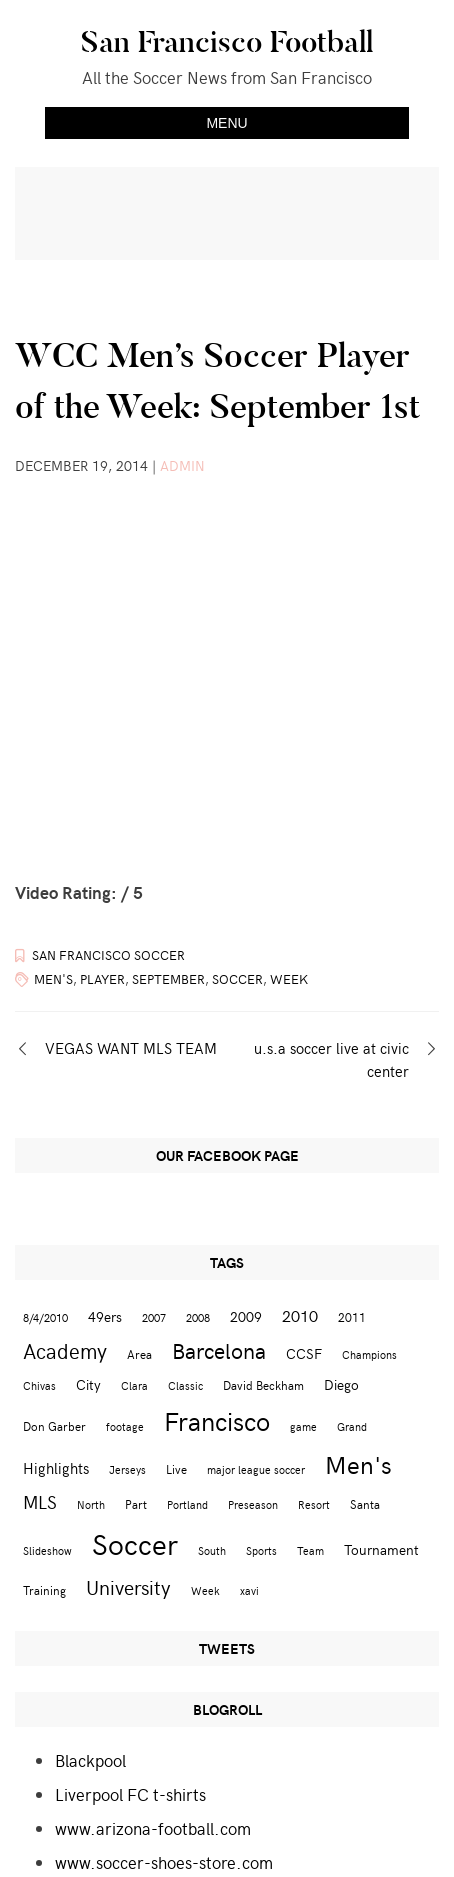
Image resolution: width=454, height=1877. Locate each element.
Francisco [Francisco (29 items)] (217, 1420)
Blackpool (90, 1760)
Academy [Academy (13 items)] (65, 1350)
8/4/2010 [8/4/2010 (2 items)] (45, 1317)
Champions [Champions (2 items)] (369, 1354)
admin (182, 465)
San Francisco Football (227, 42)
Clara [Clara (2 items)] (134, 1385)
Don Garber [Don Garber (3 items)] (54, 1425)
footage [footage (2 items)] (125, 1426)
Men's (53, 979)
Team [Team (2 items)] (310, 1550)
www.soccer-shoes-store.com (164, 1862)
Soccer (237, 979)
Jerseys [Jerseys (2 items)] (127, 1469)
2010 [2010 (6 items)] (300, 1315)
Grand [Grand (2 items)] (352, 1426)
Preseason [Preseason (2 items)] (253, 1504)
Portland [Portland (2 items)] (187, 1504)
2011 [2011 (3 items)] (352, 1316)
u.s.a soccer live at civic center (331, 1059)
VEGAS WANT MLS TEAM (131, 1048)
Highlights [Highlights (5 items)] (56, 1467)
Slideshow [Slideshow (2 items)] (47, 1550)
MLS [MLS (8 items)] (40, 1502)
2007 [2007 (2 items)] (154, 1317)
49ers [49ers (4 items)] (105, 1316)
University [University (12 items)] (128, 1586)
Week (289, 979)
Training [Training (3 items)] (44, 1589)
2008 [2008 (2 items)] (198, 1317)
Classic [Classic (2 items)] (185, 1385)
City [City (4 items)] (88, 1384)
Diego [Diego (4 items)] (341, 1384)
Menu (226, 123)
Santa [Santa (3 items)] (365, 1503)
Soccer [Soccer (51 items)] (135, 1543)
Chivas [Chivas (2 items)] (39, 1385)
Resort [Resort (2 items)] (314, 1504)
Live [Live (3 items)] (176, 1468)
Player (102, 979)
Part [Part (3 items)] (136, 1503)
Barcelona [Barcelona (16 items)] (219, 1350)
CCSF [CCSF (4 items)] (304, 1353)
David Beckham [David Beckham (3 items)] (263, 1384)
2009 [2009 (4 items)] (246, 1316)
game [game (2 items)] (303, 1426)
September (168, 979)
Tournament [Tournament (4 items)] (381, 1549)
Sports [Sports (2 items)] (261, 1550)
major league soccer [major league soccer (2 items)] (256, 1469)
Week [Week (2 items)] (205, 1590)
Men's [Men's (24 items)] (358, 1464)
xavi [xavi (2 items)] (249, 1590)
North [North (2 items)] (91, 1504)
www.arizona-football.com (153, 1828)
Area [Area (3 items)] (139, 1353)
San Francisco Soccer (108, 955)
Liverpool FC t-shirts (130, 1794)
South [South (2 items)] (212, 1550)
